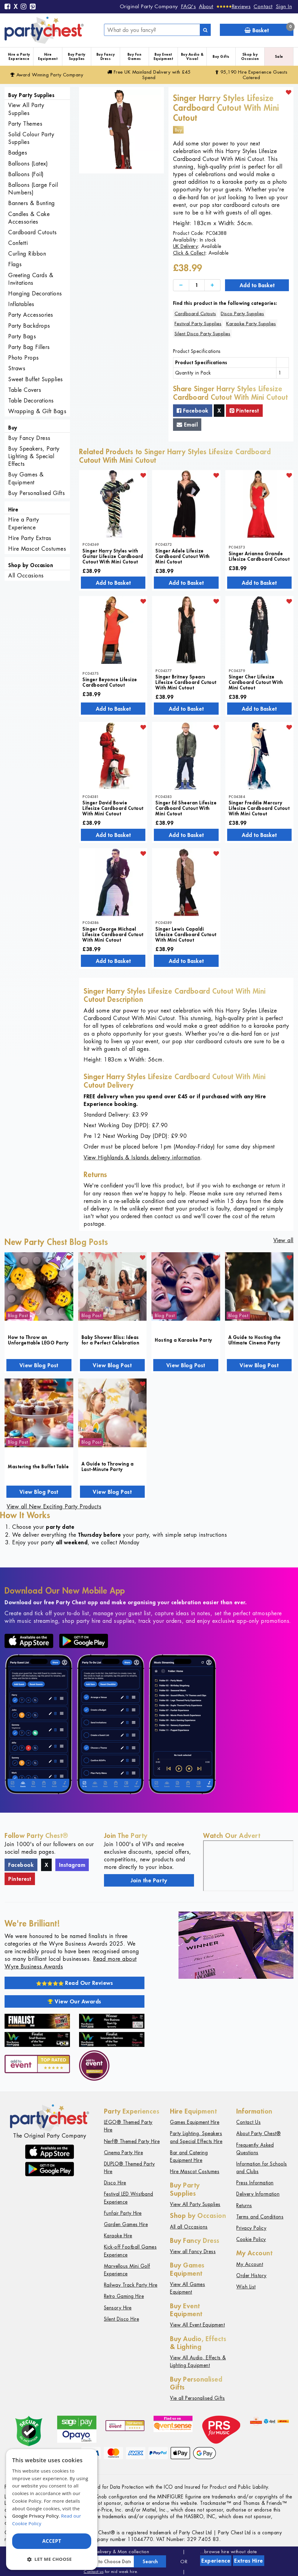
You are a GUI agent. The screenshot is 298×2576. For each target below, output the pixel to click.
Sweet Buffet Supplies (35, 379)
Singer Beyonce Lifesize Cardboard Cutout (109, 682)
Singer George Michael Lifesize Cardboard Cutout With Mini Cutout (113, 934)
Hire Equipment (48, 56)
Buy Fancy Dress (105, 56)
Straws (16, 368)
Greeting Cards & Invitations (30, 279)
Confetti (18, 242)
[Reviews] (234, 6)
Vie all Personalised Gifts (197, 2398)
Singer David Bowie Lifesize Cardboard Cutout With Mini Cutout (113, 808)
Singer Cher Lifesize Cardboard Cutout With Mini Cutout (256, 682)
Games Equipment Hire (194, 2122)
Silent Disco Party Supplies (202, 333)
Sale (279, 56)
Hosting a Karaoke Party (183, 1340)
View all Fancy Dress (193, 2251)
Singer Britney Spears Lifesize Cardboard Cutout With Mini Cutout (186, 682)
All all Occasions (189, 2227)
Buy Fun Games (134, 56)
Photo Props (23, 357)
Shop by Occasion (250, 56)
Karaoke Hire (118, 2236)
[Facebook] (8, 7)
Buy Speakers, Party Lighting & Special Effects (34, 456)
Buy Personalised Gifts (36, 493)
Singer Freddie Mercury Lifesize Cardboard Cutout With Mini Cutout (259, 808)
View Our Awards (74, 2001)
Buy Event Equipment (163, 56)
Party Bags (22, 336)
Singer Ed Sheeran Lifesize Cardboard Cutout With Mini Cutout (186, 808)
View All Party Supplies (26, 109)
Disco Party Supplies (242, 313)
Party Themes (25, 123)
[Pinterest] (33, 7)
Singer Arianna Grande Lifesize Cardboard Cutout (259, 556)
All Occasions (26, 575)
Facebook (193, 410)
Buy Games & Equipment (26, 478)
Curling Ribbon (27, 253)
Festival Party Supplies (198, 323)
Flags (15, 264)
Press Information (255, 2183)
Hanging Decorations (35, 293)
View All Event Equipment (197, 2325)
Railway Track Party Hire (131, 2285)
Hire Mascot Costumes (37, 548)
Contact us (93, 2571)
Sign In (284, 6)
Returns (244, 2205)
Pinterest (244, 410)
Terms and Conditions (259, 2217)
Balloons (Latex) (28, 163)
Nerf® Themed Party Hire (132, 2141)
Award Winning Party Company (46, 75)
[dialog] (51, 2509)
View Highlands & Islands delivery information (142, 1157)
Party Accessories (30, 314)
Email (187, 424)
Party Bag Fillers (29, 346)
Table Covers (24, 389)
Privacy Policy (251, 2228)
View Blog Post (38, 1365)
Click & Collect (189, 253)
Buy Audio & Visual (192, 56)
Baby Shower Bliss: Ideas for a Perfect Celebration (110, 1340)
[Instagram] (24, 7)
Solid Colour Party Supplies (31, 138)
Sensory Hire (118, 2308)
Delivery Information (257, 2194)
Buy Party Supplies (76, 56)
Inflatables (21, 304)
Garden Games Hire (126, 2224)
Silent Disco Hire (121, 2319)
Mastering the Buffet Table (38, 1466)
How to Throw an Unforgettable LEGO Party (38, 1340)
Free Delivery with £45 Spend (149, 74)
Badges (17, 152)
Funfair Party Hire (123, 2213)
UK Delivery (185, 246)
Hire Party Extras (29, 538)
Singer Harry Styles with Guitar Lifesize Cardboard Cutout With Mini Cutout (112, 556)
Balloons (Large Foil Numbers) (33, 188)
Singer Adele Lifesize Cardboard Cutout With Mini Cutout (182, 556)
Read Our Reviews (74, 1982)
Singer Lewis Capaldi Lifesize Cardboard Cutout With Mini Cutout (186, 934)
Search (150, 2561)
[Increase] (212, 285)
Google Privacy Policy (35, 2516)
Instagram (72, 1864)
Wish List (246, 2287)
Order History (251, 2275)
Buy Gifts (221, 56)
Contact (263, 6)
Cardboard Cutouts (32, 232)
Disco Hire (115, 2183)
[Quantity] (196, 285)
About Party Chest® (258, 2133)
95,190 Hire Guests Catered (251, 74)
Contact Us (248, 2122)
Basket (268, 29)
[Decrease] (181, 285)
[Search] (205, 30)
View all (283, 1240)
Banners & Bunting (31, 203)
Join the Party (149, 1880)
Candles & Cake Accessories (29, 218)
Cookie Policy (251, 2239)
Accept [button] (51, 2541)
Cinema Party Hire (123, 2152)
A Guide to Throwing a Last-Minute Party (107, 1466)
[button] (51, 2559)
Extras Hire (248, 2560)
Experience (215, 2560)
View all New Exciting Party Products (54, 1506)
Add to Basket (257, 285)
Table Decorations (31, 400)
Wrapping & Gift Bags (37, 411)
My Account (249, 2264)
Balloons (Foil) (26, 174)
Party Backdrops (29, 325)
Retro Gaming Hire (124, 2296)
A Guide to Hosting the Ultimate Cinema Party (254, 1340)
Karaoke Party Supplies (251, 323)
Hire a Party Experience (19, 56)
